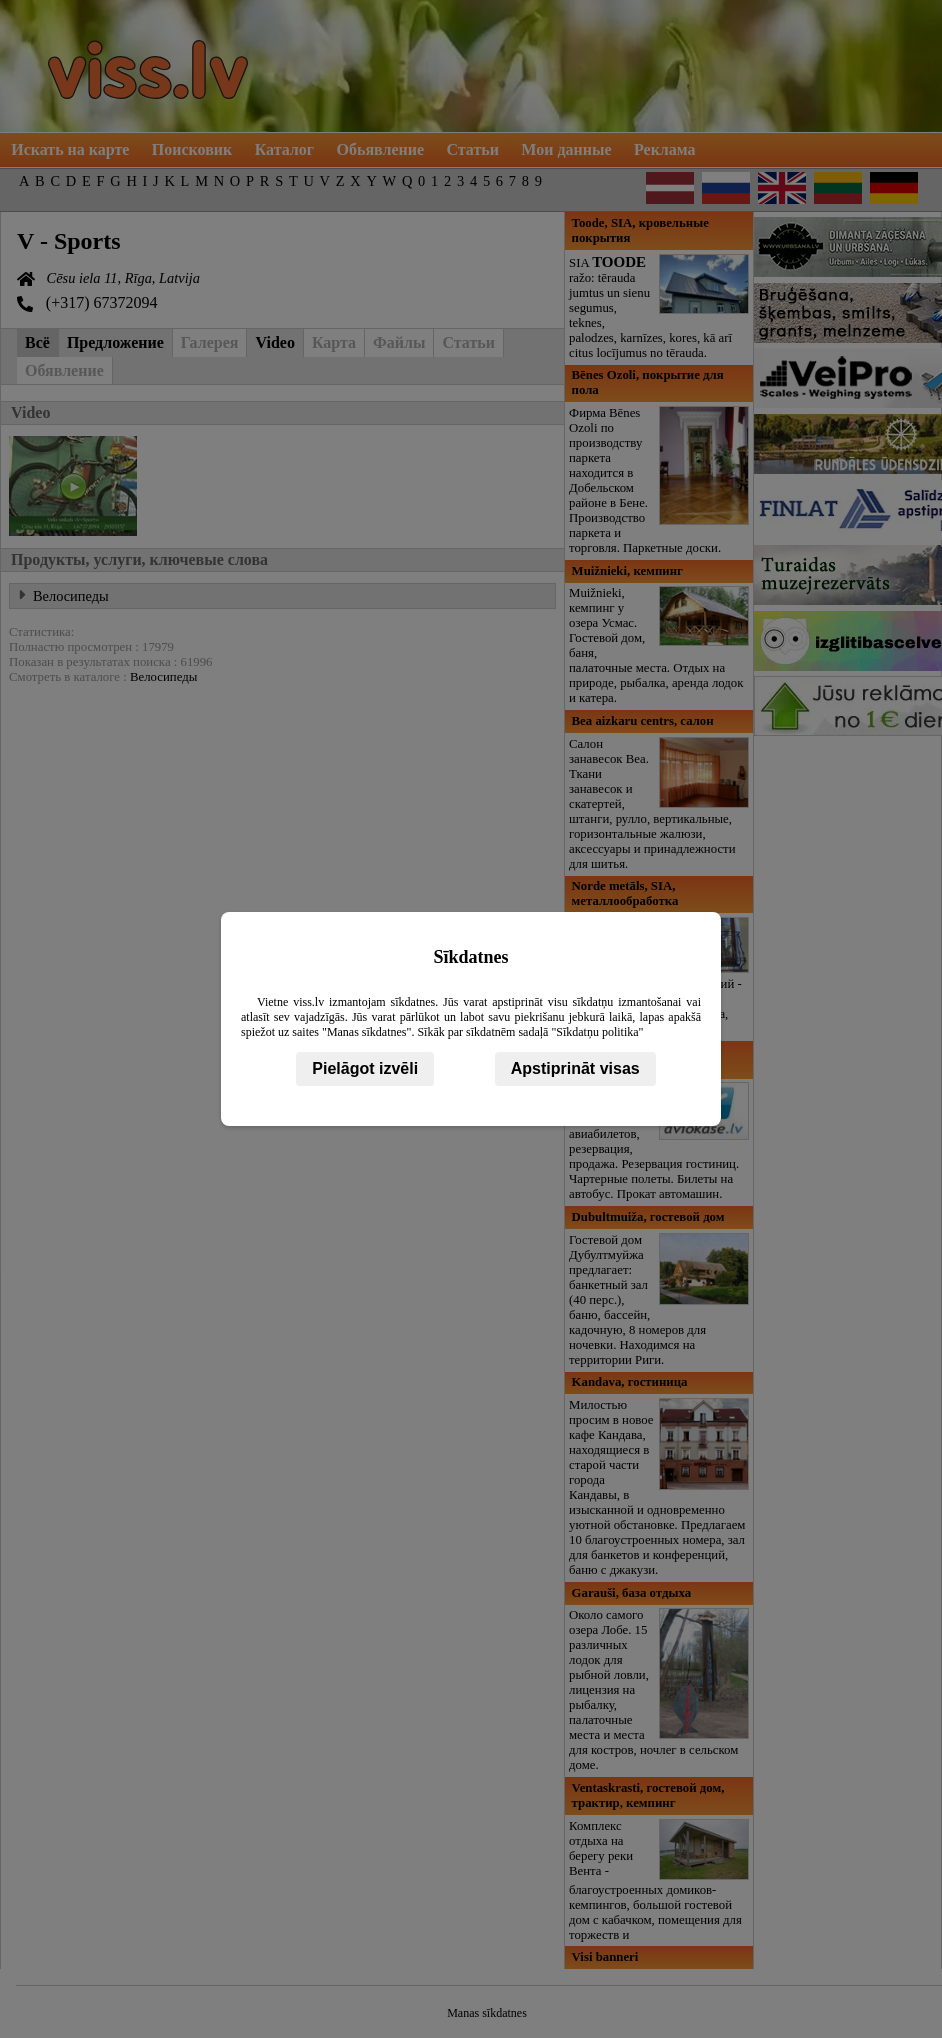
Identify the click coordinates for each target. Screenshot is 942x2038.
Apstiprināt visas (575, 1068)
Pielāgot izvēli (365, 1068)
